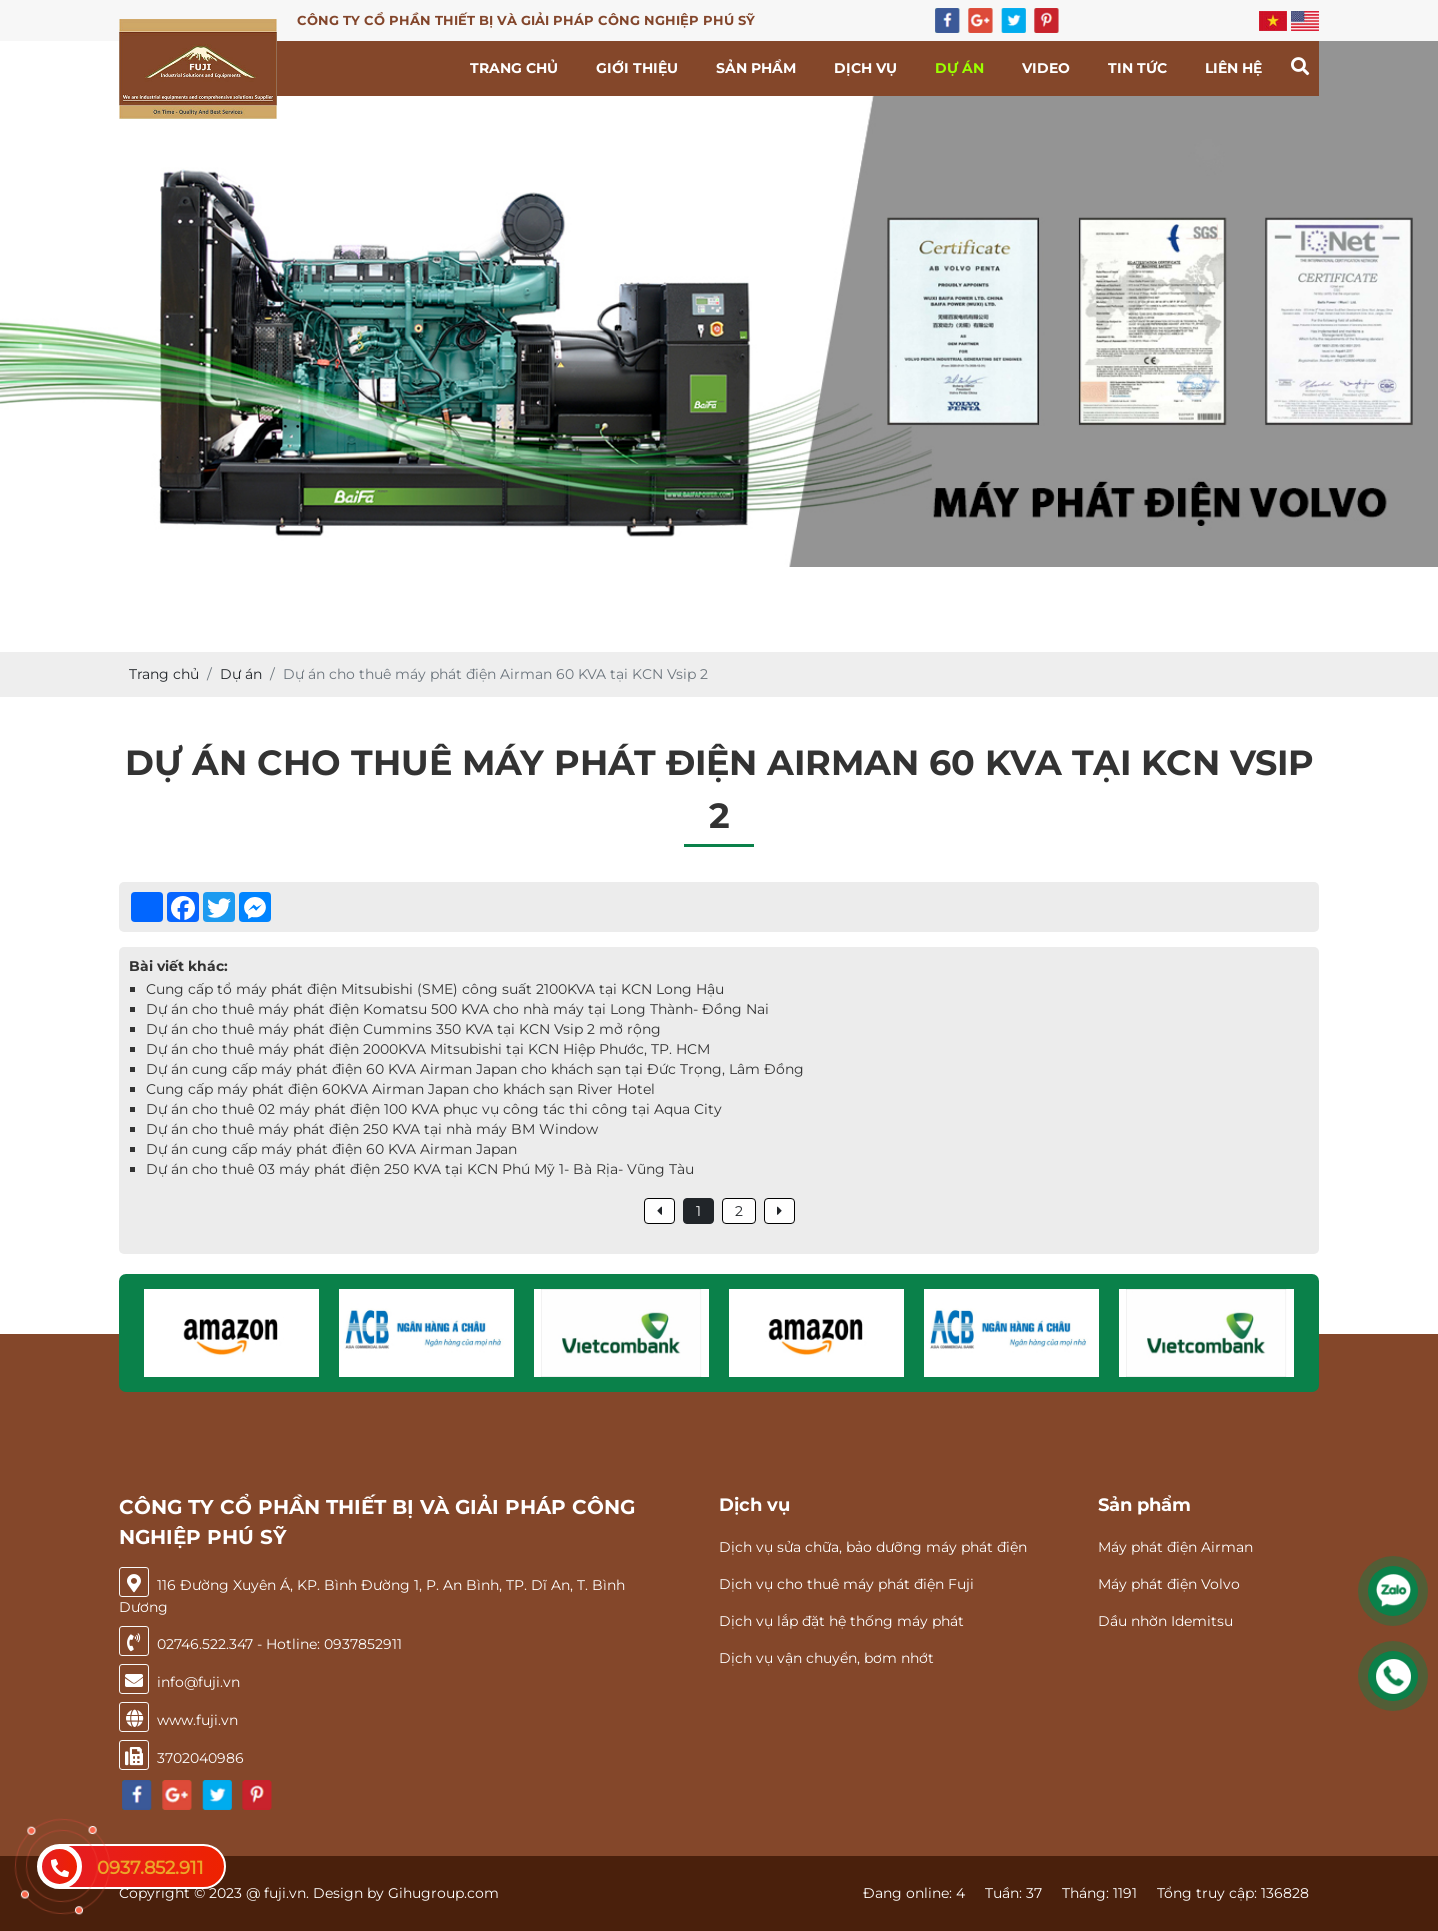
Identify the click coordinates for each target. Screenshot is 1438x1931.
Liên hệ (1233, 68)
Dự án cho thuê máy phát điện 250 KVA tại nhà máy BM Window (372, 1129)
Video (1046, 68)
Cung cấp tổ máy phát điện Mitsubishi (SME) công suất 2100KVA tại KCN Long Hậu (435, 989)
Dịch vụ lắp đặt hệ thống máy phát (841, 1621)
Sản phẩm (756, 68)
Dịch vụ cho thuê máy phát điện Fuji (846, 1584)
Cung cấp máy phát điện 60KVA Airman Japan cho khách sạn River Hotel (400, 1089)
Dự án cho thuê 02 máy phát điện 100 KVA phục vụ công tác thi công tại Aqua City (434, 1109)
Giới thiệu (637, 68)
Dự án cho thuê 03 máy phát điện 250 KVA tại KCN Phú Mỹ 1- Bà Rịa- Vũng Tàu (420, 1169)
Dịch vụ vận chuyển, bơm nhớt (826, 1658)
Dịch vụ (865, 68)
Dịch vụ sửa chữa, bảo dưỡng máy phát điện (873, 1547)
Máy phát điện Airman (1175, 1547)
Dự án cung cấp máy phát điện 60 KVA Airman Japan (331, 1149)
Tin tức (1137, 68)
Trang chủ (514, 68)
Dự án (959, 68)
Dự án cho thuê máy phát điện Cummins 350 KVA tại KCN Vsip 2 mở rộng (403, 1029)
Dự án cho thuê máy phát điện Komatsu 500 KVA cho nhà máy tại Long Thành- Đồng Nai (457, 1009)
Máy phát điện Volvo (1169, 1584)
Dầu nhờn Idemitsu (1165, 1621)
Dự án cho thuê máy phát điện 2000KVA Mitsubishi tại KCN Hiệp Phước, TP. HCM (428, 1049)
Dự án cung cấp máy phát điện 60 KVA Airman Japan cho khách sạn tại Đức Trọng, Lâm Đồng (475, 1069)
